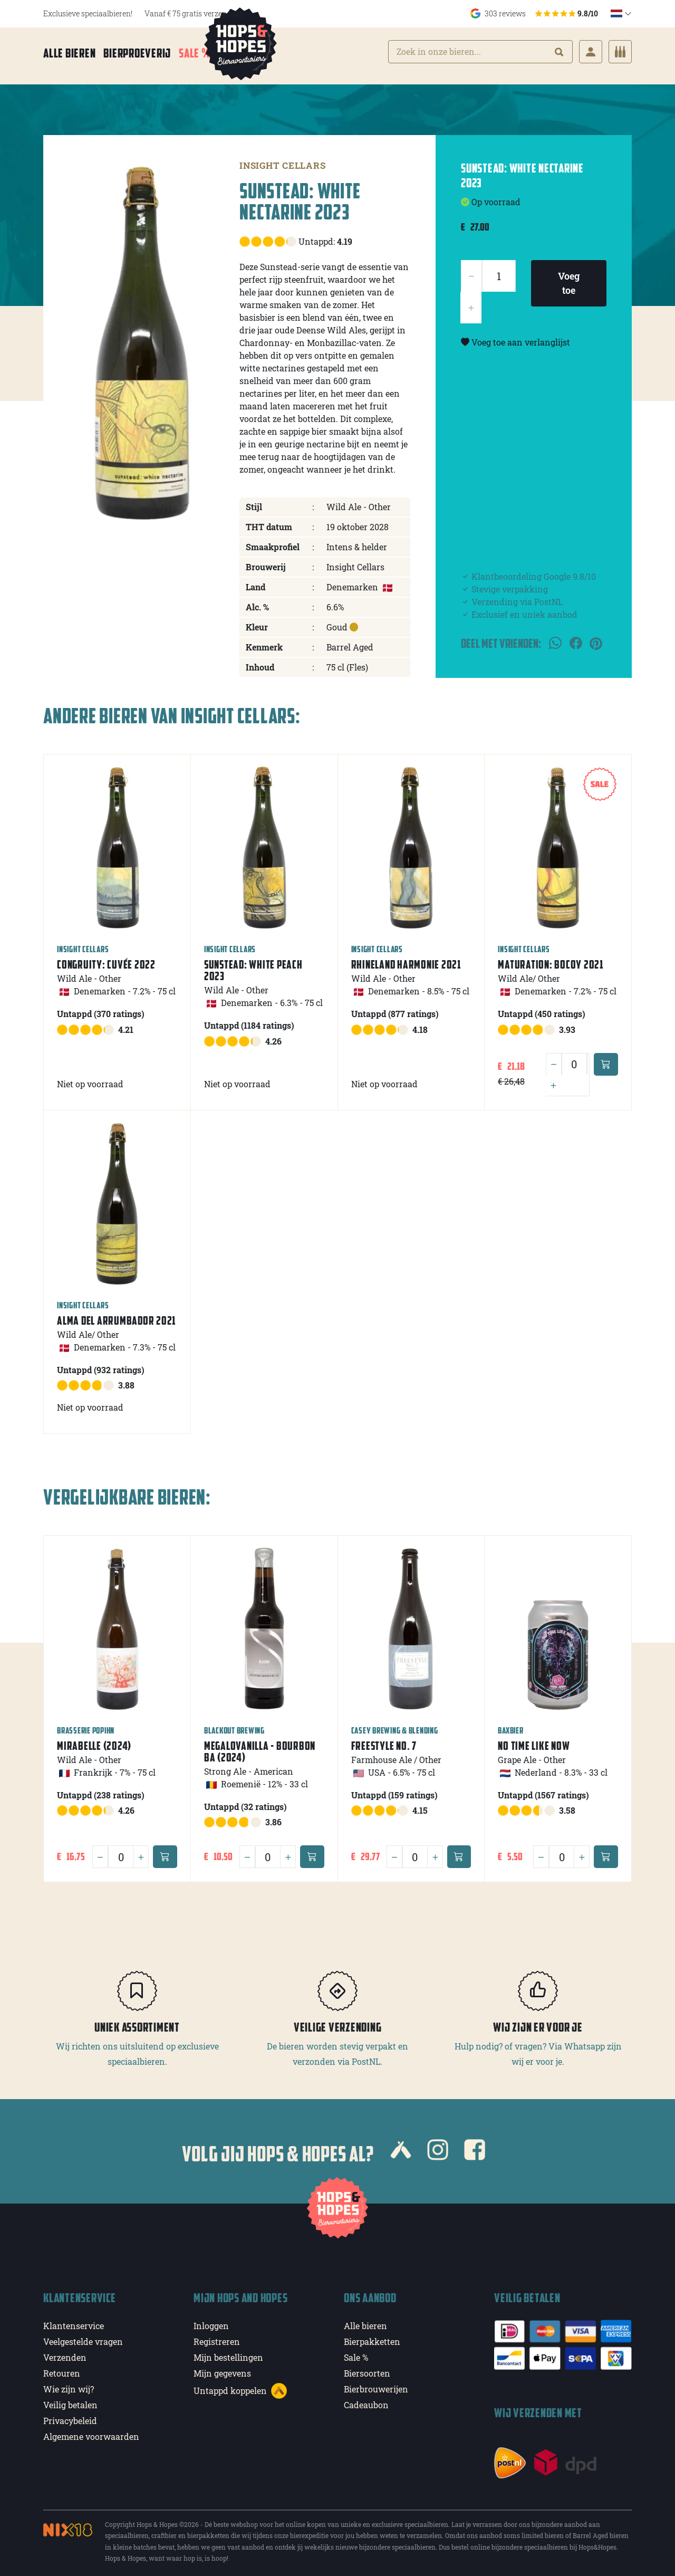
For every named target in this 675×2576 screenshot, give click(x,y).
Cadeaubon (366, 2400)
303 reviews (534, 13)
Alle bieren (69, 54)
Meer (238, 54)
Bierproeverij (137, 54)
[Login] (590, 53)
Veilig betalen (70, 2400)
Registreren (217, 2336)
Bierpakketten (372, 2336)
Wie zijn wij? (68, 2384)
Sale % (195, 54)
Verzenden (64, 2352)
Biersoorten (367, 2368)
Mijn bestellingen (228, 2352)
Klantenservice (73, 2320)
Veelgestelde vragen (83, 2336)
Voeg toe (569, 277)
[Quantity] (574, 1058)
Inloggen (211, 2320)
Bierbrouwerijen (376, 2384)
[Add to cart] (606, 1059)
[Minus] (553, 1058)
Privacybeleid (70, 2415)
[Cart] (620, 53)
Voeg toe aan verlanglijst (515, 336)
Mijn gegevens (222, 2368)
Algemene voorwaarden (91, 2431)
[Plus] (553, 1079)
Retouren (61, 2368)
